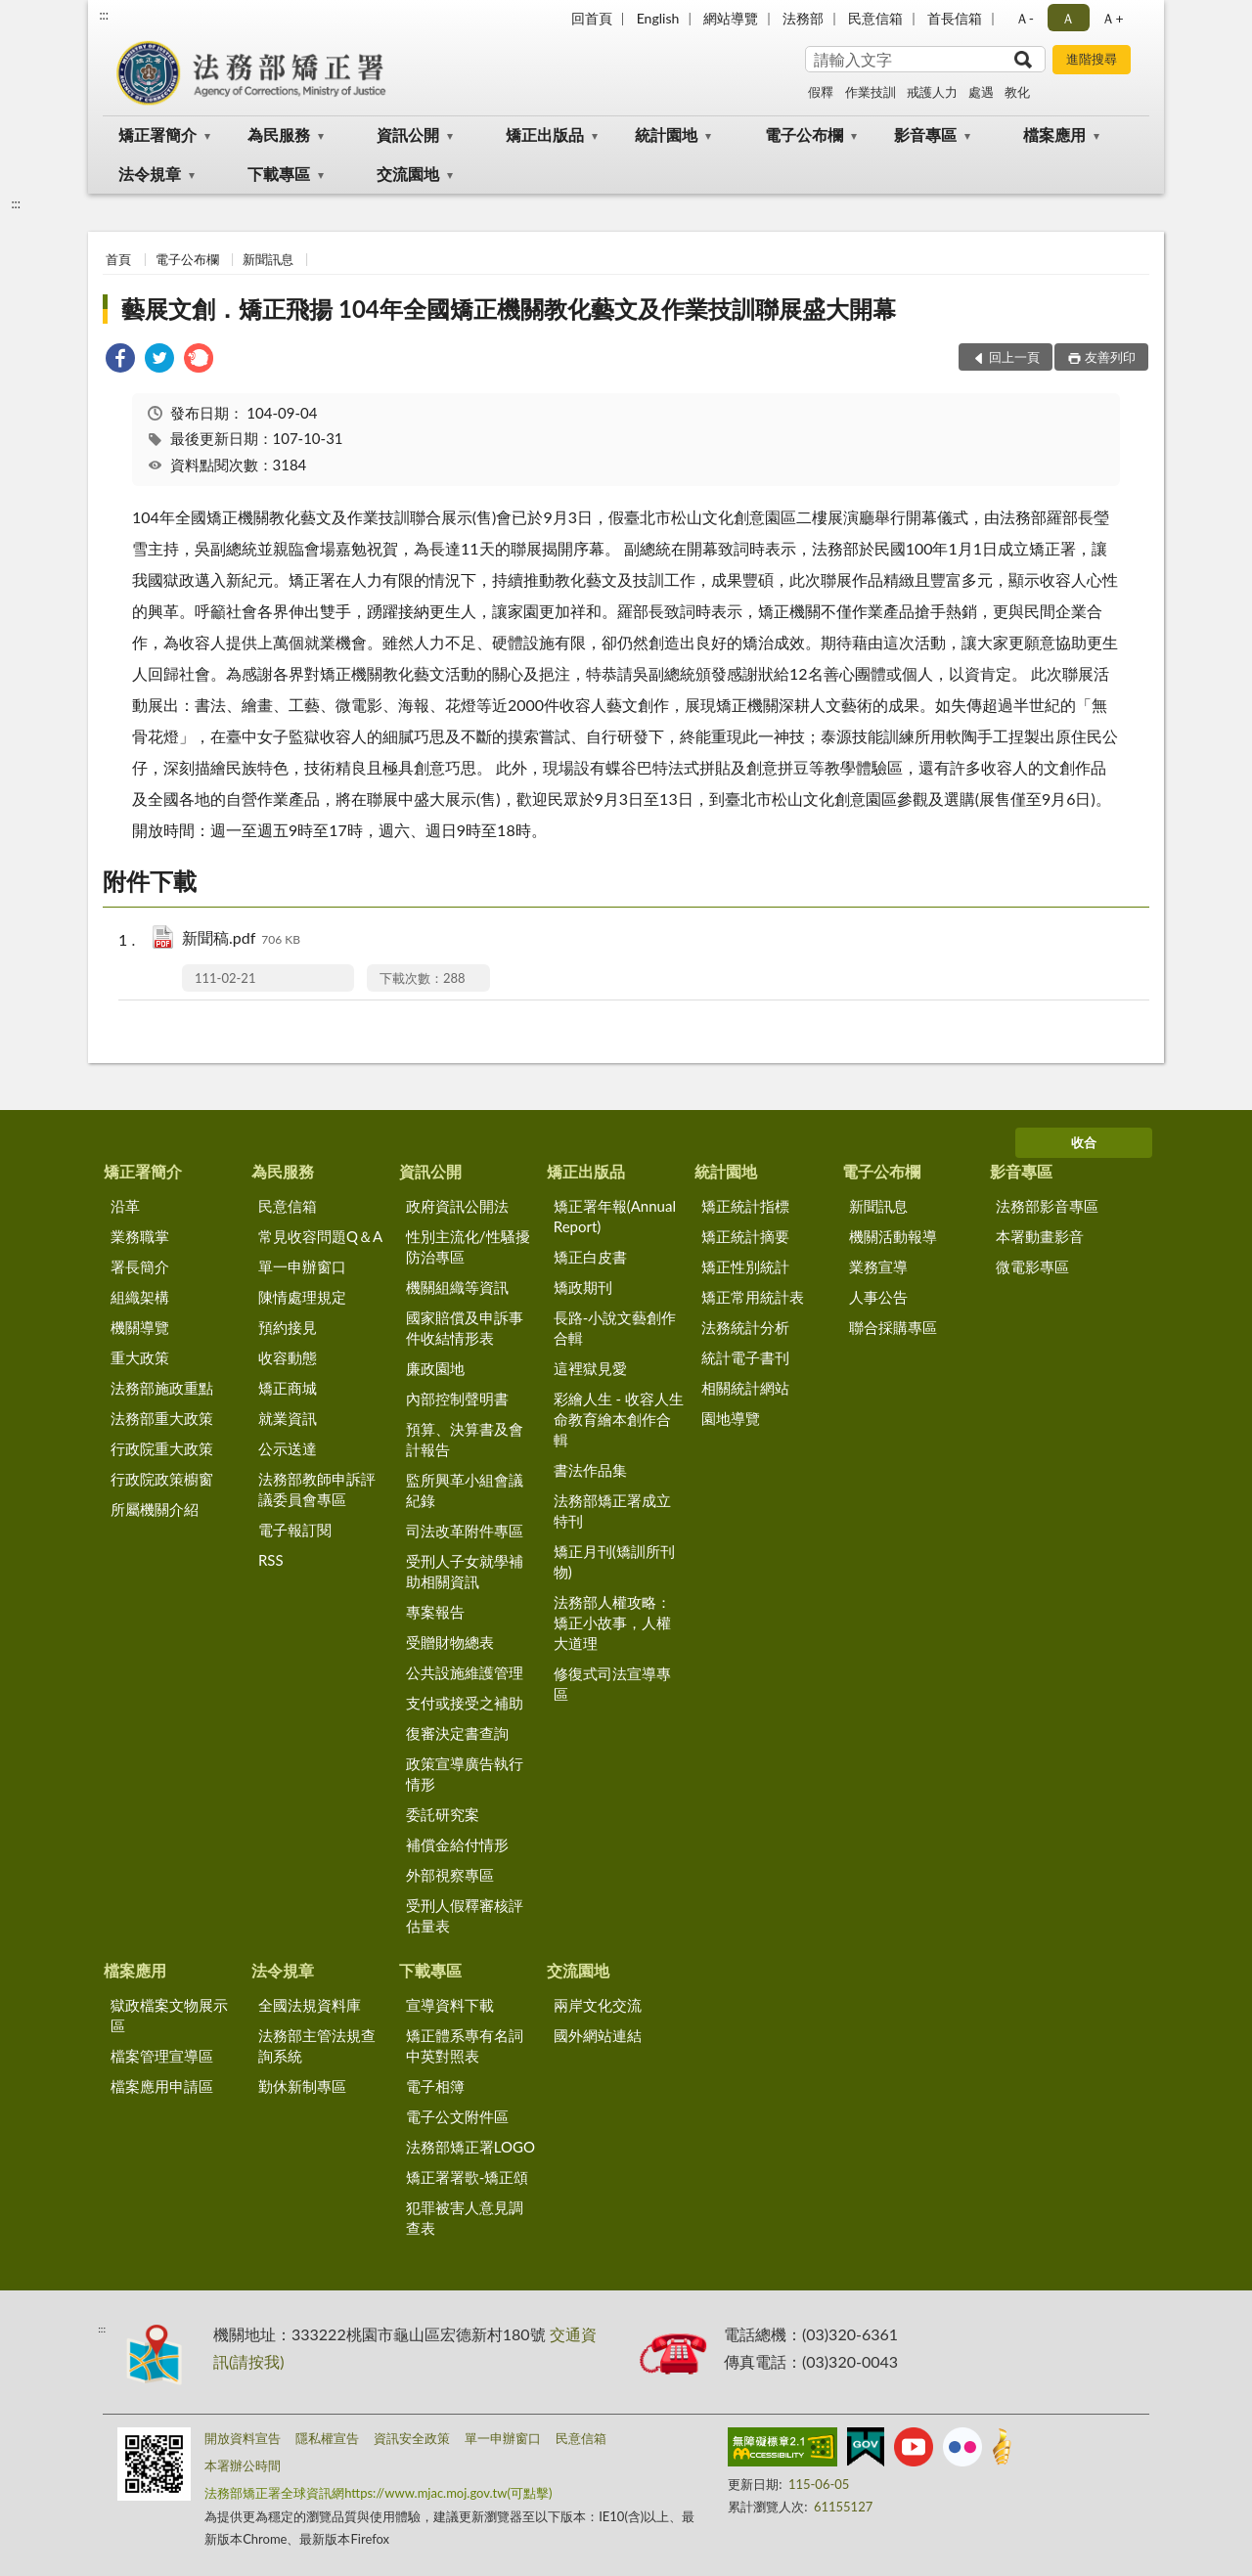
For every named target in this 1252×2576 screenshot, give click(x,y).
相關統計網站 (745, 1388)
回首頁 (591, 18)
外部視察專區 (450, 1875)
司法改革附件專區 (464, 1530)
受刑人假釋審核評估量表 (464, 1915)
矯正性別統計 (745, 1266)
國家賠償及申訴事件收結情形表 (464, 1328)
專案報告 (435, 1612)
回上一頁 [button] (1014, 357)
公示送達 (287, 1448)
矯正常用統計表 (752, 1297)
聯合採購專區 (893, 1327)
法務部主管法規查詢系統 (317, 2045)
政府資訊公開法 (457, 1206)
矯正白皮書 (590, 1257)
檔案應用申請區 (162, 2086)
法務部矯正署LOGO (470, 2146)
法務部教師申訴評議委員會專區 (317, 1489)
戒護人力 (932, 92)
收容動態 (287, 1357)
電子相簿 (435, 2086)
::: (104, 14)
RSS (271, 1560)
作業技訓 (870, 92)
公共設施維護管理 (464, 1672)
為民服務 (278, 134)
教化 (1017, 92)
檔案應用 (1054, 134)
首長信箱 (954, 18)
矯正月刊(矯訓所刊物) (614, 1561)
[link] (120, 360)
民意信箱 (875, 18)
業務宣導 (878, 1266)
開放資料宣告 (242, 2438)
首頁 (118, 259)
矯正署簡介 (157, 134)
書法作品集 (590, 1470)
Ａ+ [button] (1112, 18)
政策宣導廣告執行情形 (464, 1773)
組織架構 (140, 1297)
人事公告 (878, 1297)
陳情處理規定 (302, 1297)
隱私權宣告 (327, 2438)
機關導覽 (140, 1327)
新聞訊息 (268, 259)
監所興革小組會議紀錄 (464, 1490)
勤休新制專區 (302, 2086)
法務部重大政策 (162, 1418)
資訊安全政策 (412, 2438)
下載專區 (278, 173)
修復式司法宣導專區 (612, 1684)
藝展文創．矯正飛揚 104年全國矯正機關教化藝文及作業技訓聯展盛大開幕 (508, 308)
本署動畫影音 (1040, 1236)
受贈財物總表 (450, 1642)
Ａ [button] (1068, 18)
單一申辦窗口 (302, 1266)
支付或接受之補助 (464, 1702)
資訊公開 (408, 134)
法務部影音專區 (1047, 1206)
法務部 (803, 18)
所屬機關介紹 (155, 1509)
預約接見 (287, 1327)
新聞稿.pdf (241, 939)
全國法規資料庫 (309, 2005)
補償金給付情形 (457, 1844)
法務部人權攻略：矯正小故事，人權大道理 (612, 1622)
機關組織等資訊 (457, 1287)
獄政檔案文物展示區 (169, 2015)
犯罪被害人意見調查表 (464, 2217)
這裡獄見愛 (590, 1368)
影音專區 (925, 134)
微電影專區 (1032, 1266)
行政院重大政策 (162, 1448)
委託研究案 (442, 1814)
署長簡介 (140, 1266)
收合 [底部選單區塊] (1083, 1142)
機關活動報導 (893, 1236)
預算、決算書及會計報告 (464, 1439)
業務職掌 (140, 1236)
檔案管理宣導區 (162, 2056)
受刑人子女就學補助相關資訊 (464, 1571)
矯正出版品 (545, 134)
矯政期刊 (583, 1287)
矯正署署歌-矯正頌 (467, 2177)
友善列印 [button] (1110, 357)
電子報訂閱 (295, 1529)
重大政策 (140, 1357)
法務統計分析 (745, 1327)
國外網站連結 (598, 2035)
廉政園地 (435, 1368)
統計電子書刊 (745, 1357)
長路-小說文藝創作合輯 (615, 1328)
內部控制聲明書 (457, 1398)
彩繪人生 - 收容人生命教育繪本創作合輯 (619, 1419)
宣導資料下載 (450, 2005)
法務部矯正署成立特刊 (612, 1510)
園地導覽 (730, 1418)
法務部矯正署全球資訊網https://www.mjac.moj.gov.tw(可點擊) (378, 2493)
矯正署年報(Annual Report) (615, 1216)
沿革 (125, 1206)
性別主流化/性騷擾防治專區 (468, 1246)
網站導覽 (730, 18)
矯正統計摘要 (745, 1236)
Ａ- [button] (1024, 18)
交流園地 (408, 173)
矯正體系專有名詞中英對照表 (464, 2045)
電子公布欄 (804, 134)
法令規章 (149, 173)
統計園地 (666, 134)
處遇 (981, 92)
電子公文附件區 (457, 2116)
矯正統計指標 (745, 1206)
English (658, 18)
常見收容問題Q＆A (320, 1236)
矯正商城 (287, 1388)
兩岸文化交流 (598, 2005)
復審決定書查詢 (457, 1733)
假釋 (820, 92)
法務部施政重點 (162, 1388)
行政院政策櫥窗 (162, 1479)
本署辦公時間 (242, 2465)
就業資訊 (287, 1418)
